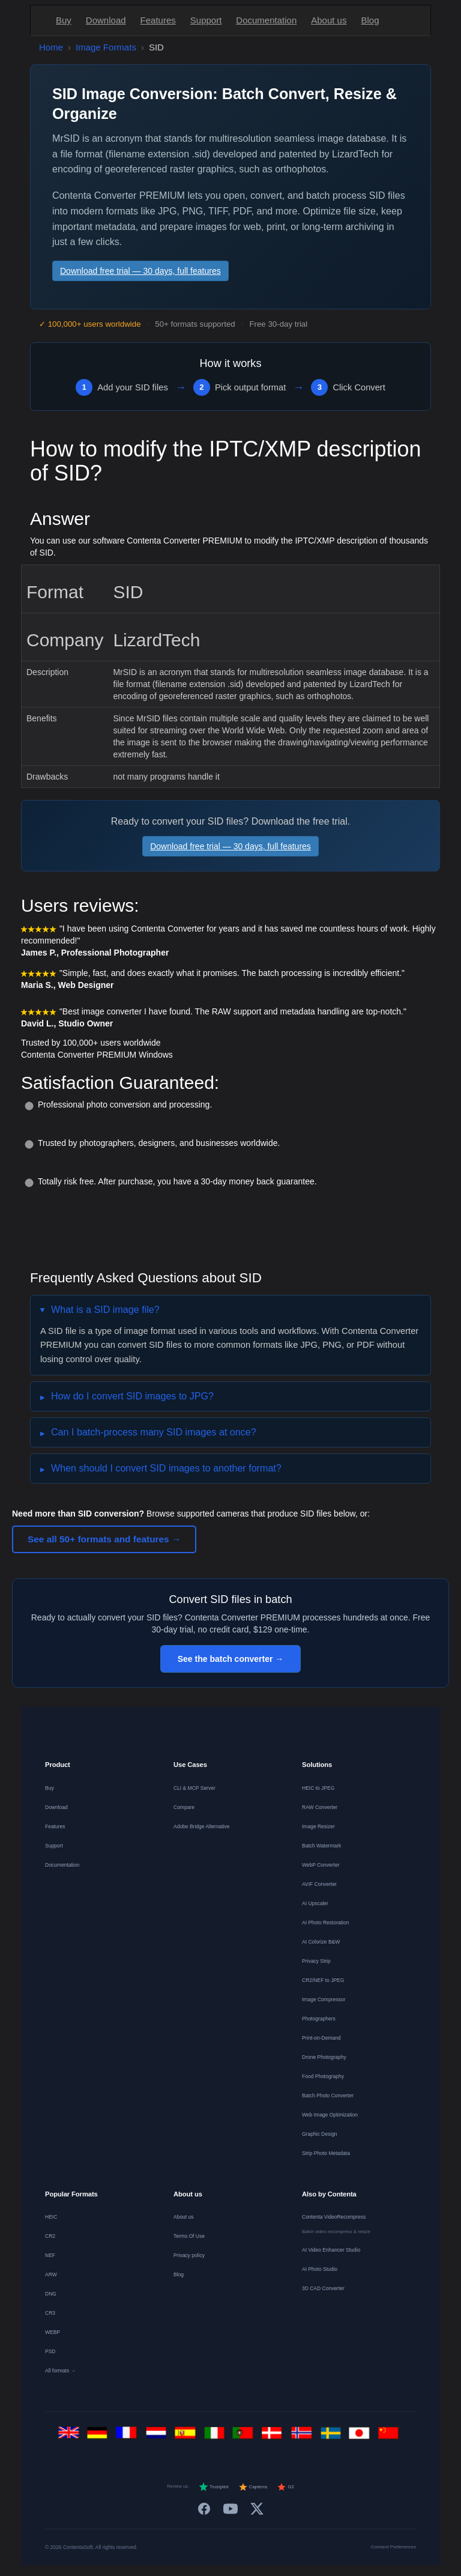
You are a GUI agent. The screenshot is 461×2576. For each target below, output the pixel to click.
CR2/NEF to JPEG (323, 1980)
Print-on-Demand (321, 2038)
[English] (70, 2436)
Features (158, 20)
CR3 (50, 2313)
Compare (183, 1807)
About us (328, 20)
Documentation (266, 20)
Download (106, 20)
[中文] (391, 2436)
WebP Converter (321, 1865)
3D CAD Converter (323, 2288)
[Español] (187, 2436)
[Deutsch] (100, 2436)
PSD (50, 2351)
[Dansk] (275, 2436)
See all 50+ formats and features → (104, 1539)
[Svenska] (333, 2436)
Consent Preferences (393, 2547)
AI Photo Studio (319, 2269)
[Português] (245, 2436)
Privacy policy (189, 2255)
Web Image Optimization (330, 2115)
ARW (51, 2274)
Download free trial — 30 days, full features (140, 271)
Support (206, 20)
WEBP (52, 2332)
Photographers (319, 2019)
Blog (370, 20)
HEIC (51, 2217)
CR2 (50, 2236)
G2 (285, 2487)
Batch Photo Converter (328, 2096)
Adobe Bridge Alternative (201, 1826)
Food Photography (323, 2076)
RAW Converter (319, 1807)
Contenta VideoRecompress (334, 2217)
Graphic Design (319, 2134)
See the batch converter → (231, 1659)
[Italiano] (216, 2436)
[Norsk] (303, 2436)
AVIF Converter (319, 1884)
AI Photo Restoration (325, 1923)
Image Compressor (323, 1999)
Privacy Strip (316, 1961)
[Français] (129, 2436)
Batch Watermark (321, 1846)
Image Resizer (318, 1826)
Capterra (253, 2487)
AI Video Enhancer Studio (331, 2250)
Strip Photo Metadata (326, 2153)
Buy (63, 20)
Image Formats (106, 47)
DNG (50, 2294)
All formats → (60, 2371)
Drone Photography (324, 2057)
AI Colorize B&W (321, 1942)
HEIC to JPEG (318, 1788)
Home (51, 47)
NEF (50, 2255)
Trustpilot (214, 2487)
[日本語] (362, 2436)
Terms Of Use (189, 2236)
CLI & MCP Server (194, 1788)
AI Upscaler (315, 1903)
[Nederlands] (158, 2436)
